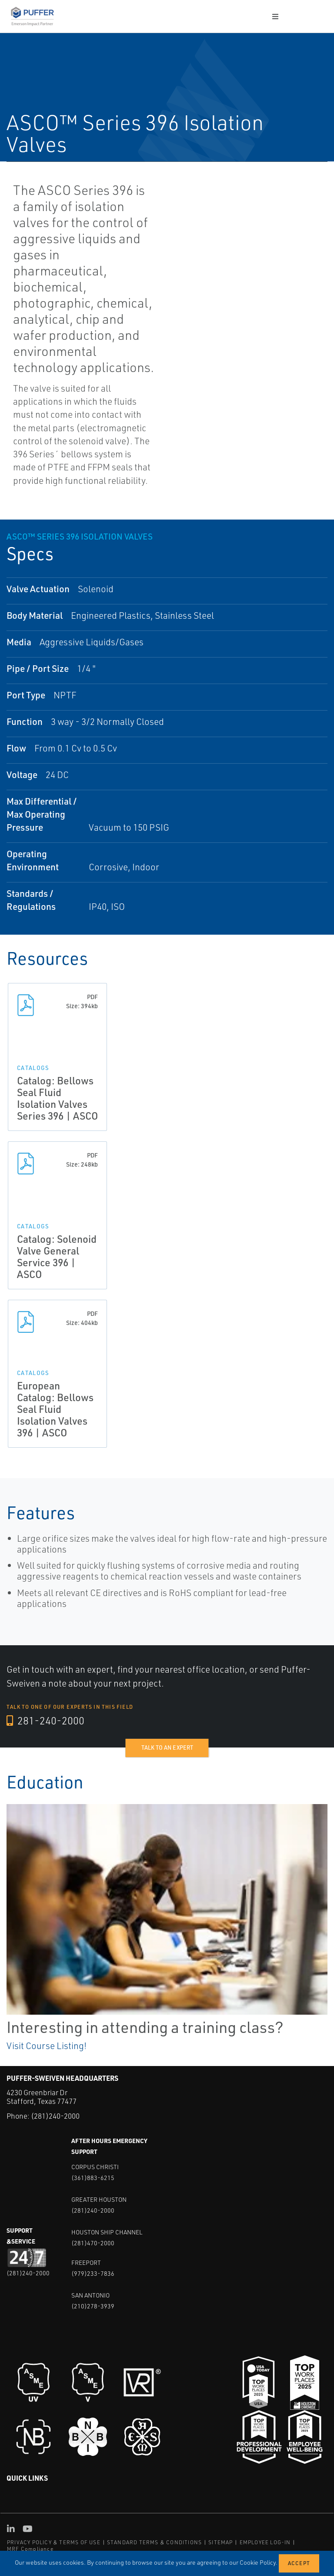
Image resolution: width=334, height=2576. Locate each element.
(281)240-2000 (55, 2115)
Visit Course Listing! (47, 2045)
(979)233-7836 (92, 2273)
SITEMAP (220, 2542)
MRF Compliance (30, 2549)
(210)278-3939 (92, 2306)
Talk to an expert (167, 1747)
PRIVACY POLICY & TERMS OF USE (53, 2542)
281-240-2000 (45, 1720)
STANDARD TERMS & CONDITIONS (154, 2542)
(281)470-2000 (92, 2243)
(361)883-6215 (92, 2177)
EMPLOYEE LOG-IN (265, 2542)
